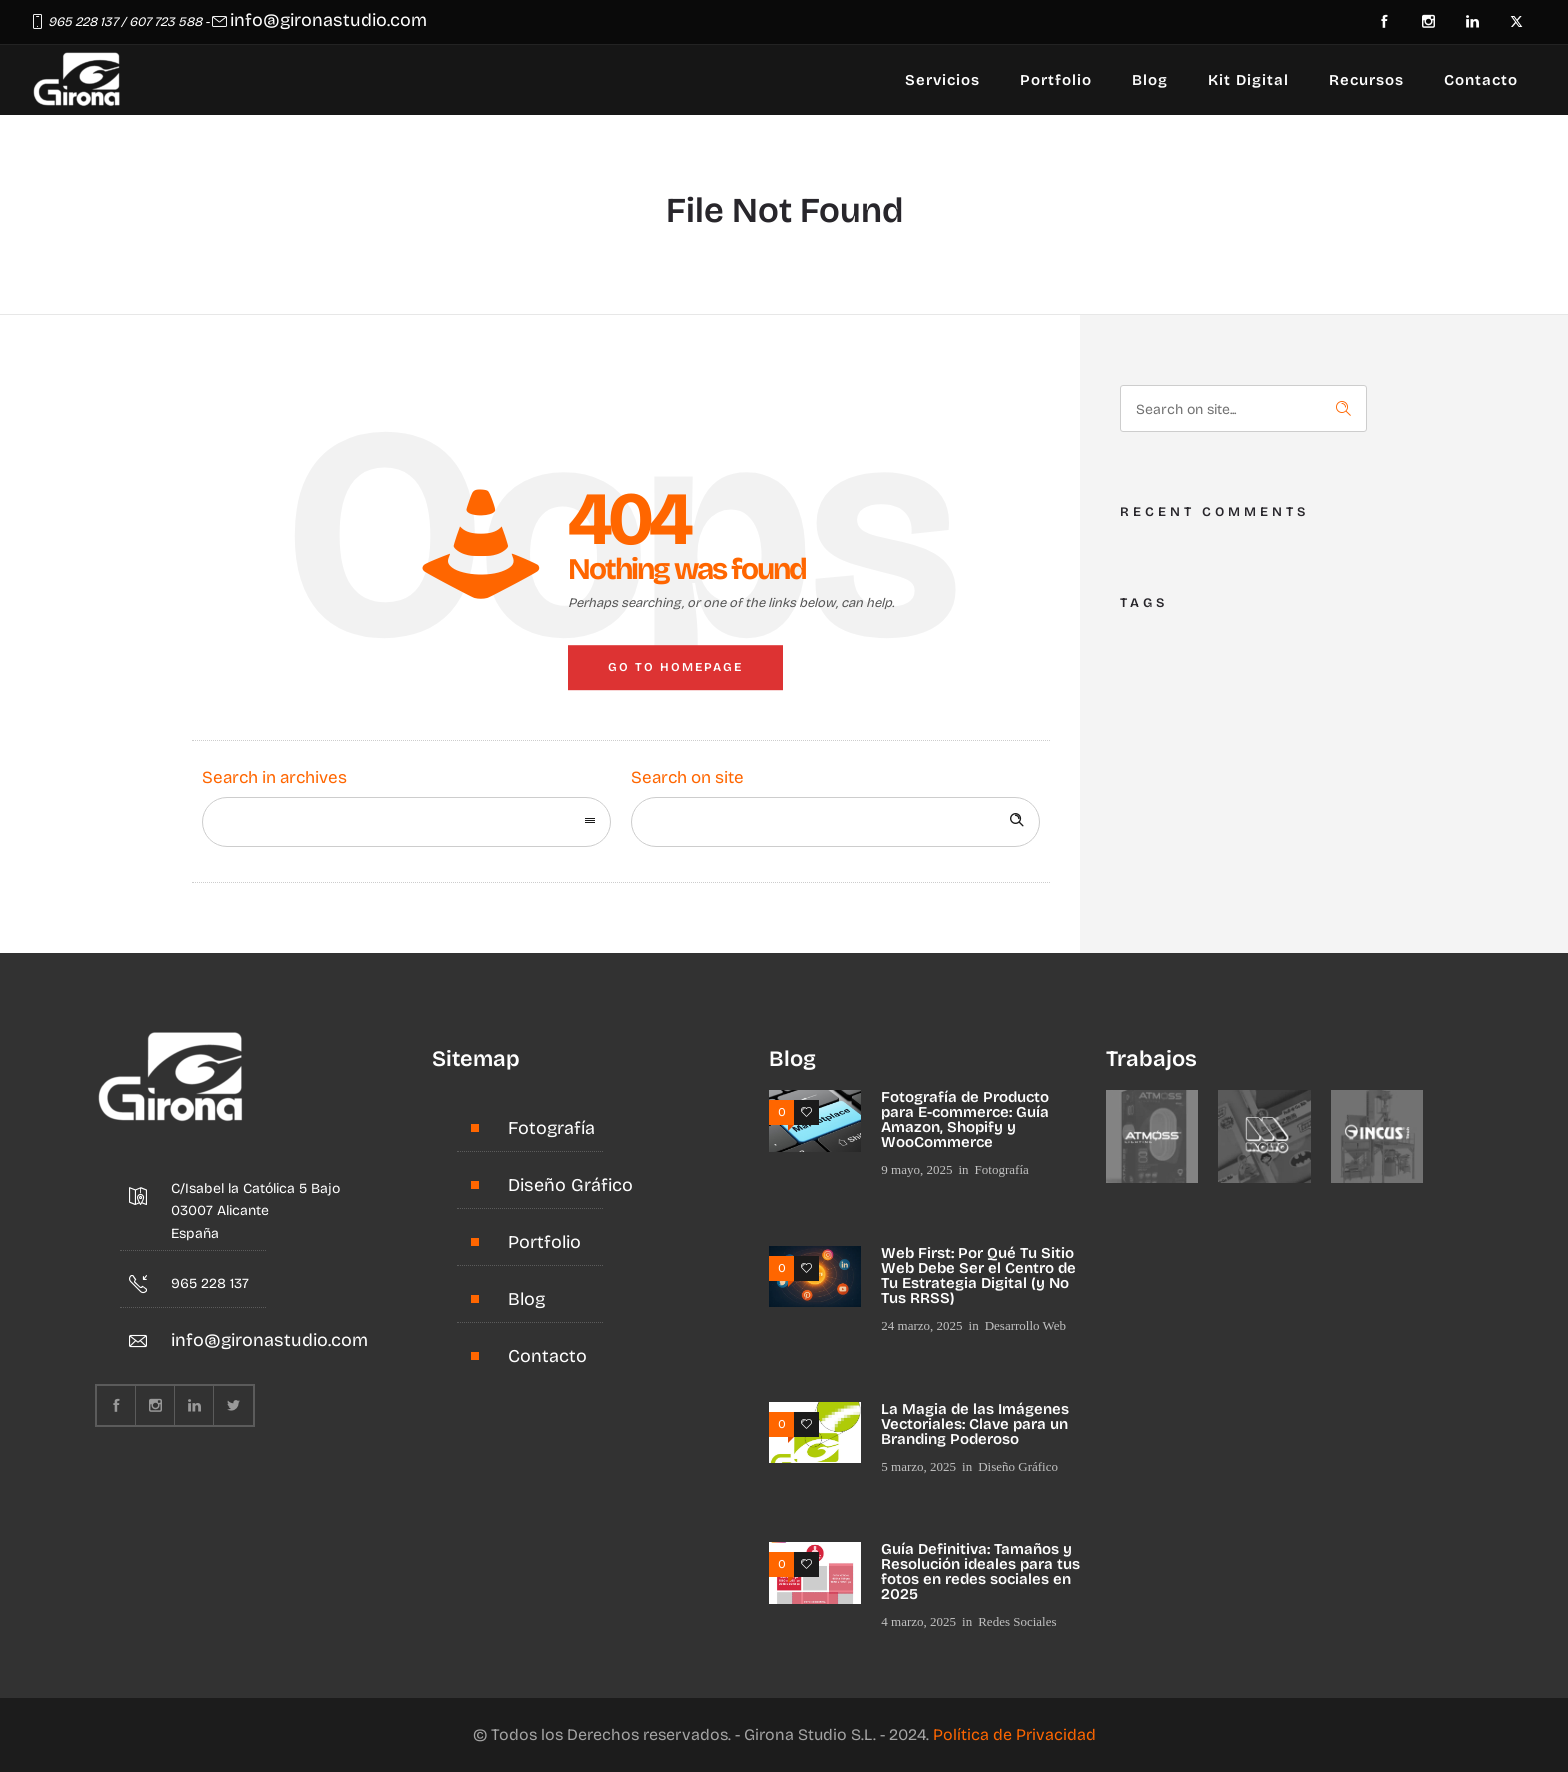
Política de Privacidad (1014, 1734)
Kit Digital (1248, 80)
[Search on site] (835, 822)
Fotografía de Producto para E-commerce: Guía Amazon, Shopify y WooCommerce (965, 1119)
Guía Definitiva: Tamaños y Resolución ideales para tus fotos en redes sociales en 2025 (980, 1571)
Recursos (1366, 80)
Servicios (942, 80)
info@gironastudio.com (328, 20)
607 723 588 (165, 22)
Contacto (1481, 80)
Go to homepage (675, 667)
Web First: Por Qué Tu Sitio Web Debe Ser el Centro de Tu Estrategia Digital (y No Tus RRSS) (978, 1275)
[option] (1152, 1136)
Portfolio (1056, 80)
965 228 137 (83, 22)
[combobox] (406, 822)
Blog (1150, 80)
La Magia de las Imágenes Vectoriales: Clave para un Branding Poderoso (975, 1424)
